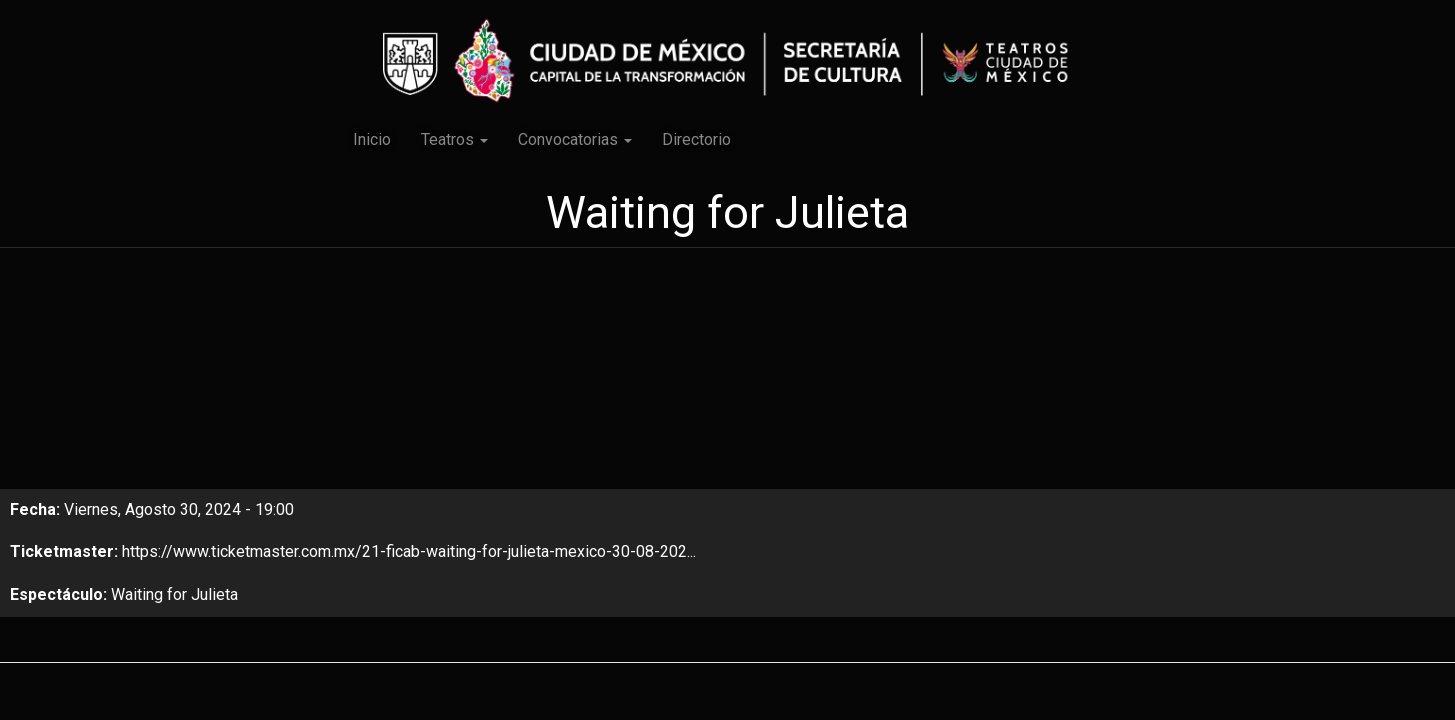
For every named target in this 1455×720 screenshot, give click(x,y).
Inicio (372, 139)
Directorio (696, 139)
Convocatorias (575, 139)
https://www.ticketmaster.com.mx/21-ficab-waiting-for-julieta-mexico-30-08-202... (409, 551)
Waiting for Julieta (174, 594)
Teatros (454, 139)
